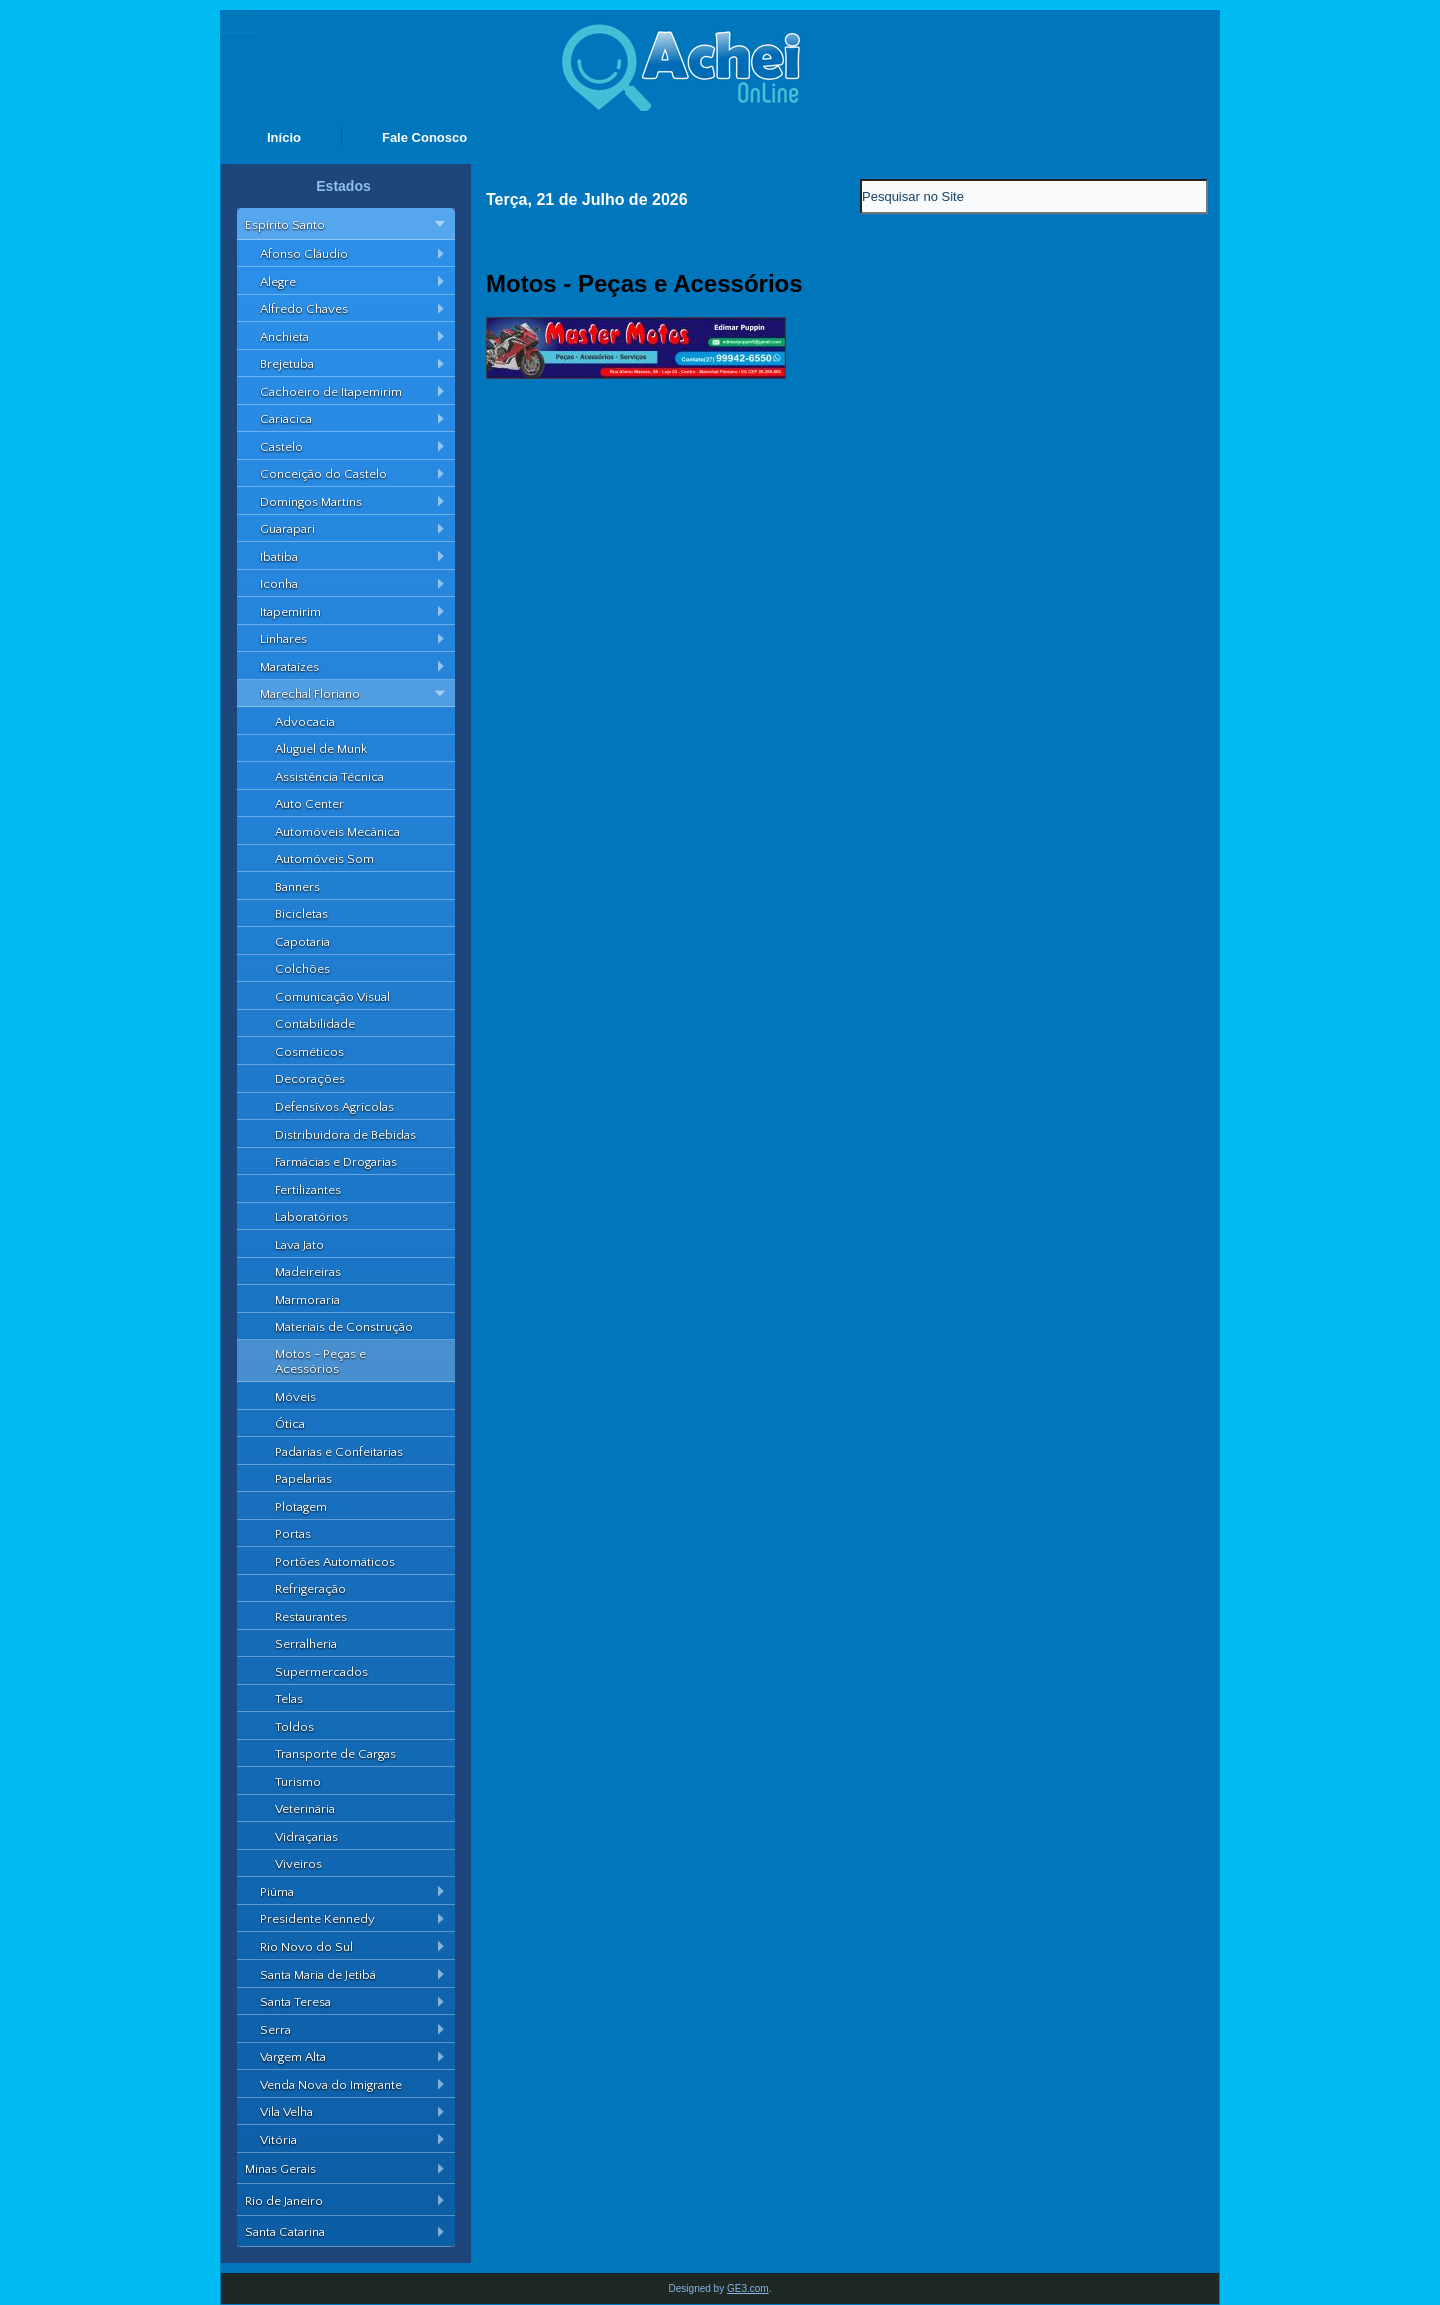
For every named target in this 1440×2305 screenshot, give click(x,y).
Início (284, 137)
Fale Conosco (424, 137)
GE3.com (748, 2288)
